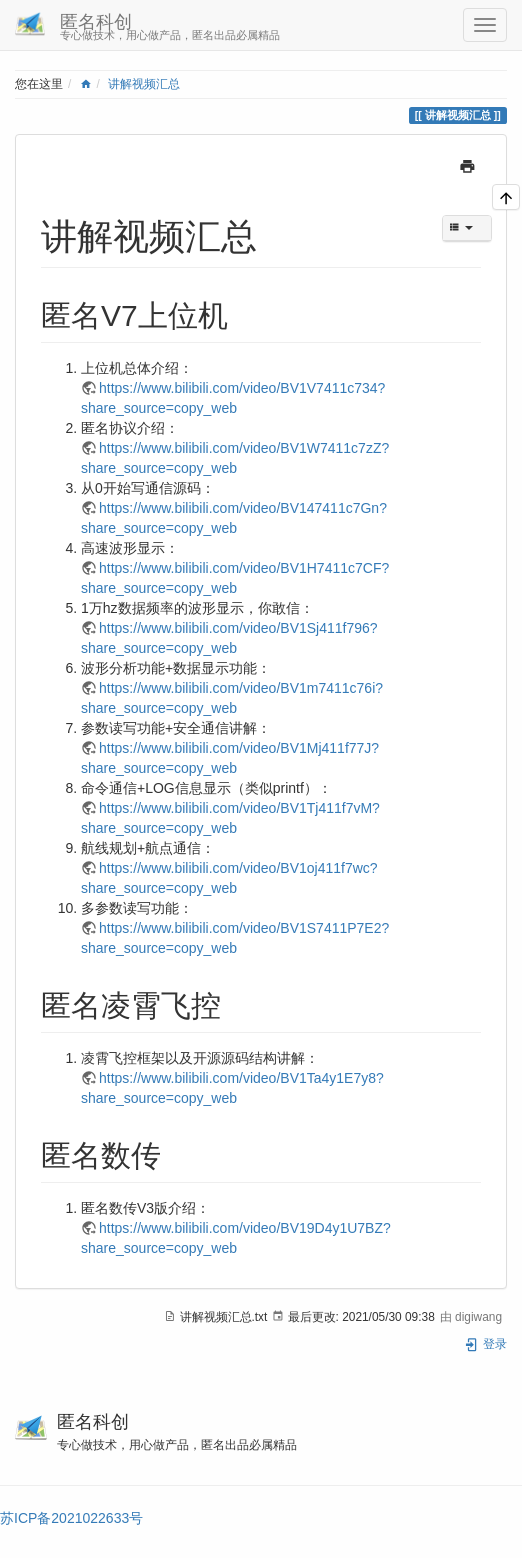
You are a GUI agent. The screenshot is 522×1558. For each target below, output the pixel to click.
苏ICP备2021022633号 (71, 1518)
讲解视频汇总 (144, 84)
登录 (485, 1344)
